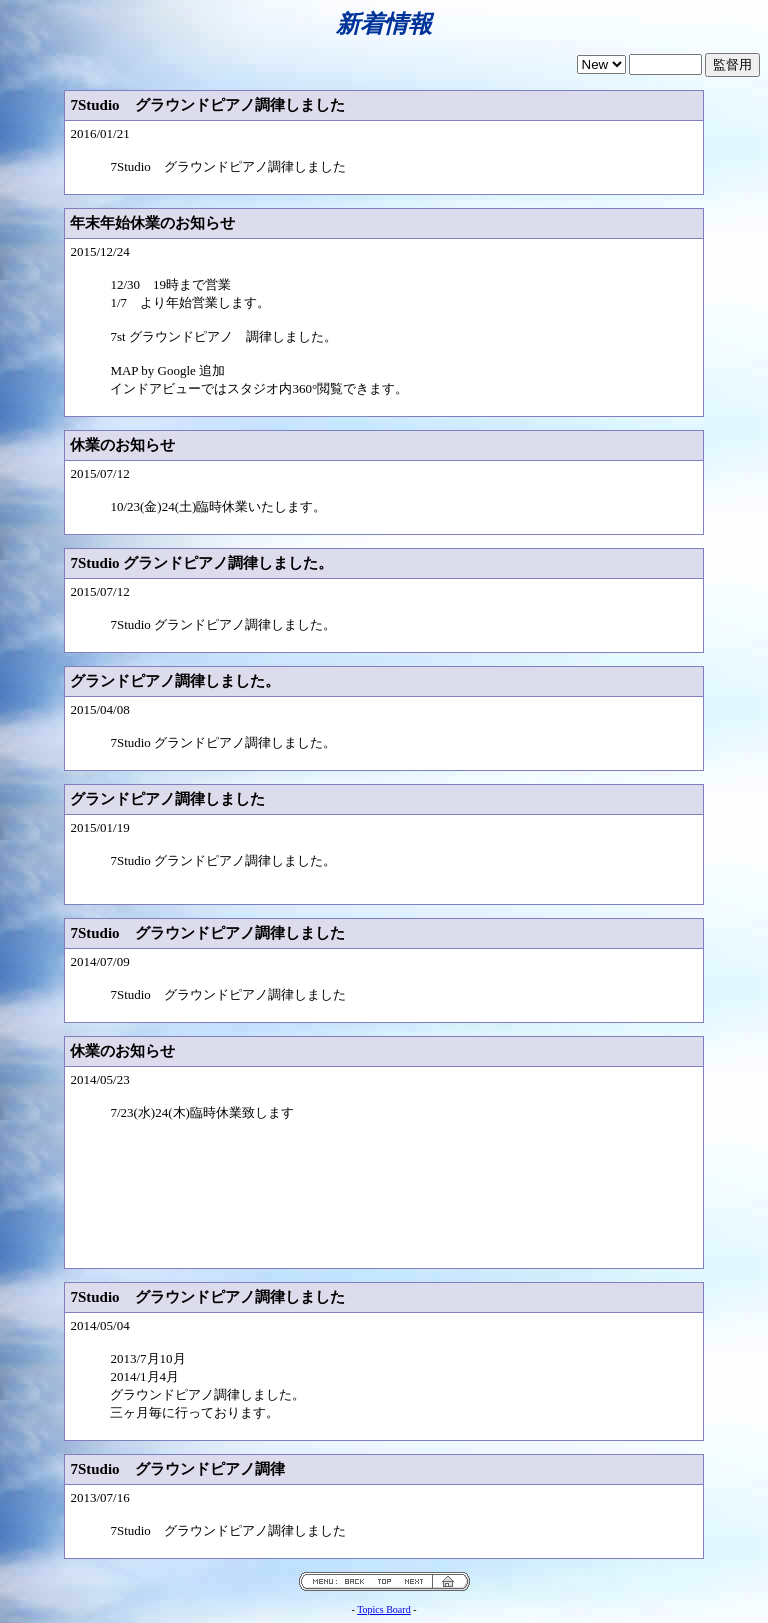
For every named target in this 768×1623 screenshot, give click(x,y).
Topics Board (383, 1609)
